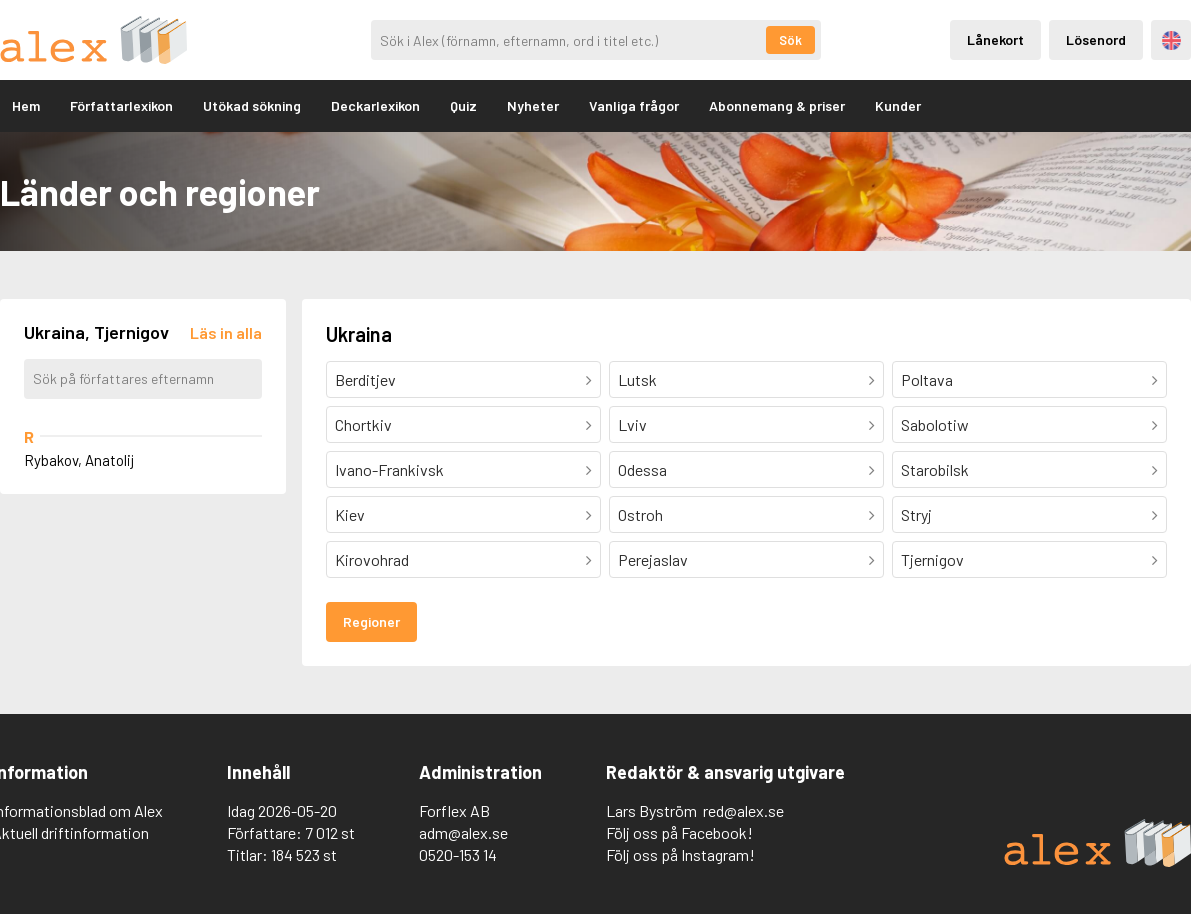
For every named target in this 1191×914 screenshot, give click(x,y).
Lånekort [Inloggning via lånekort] (995, 39)
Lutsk (637, 379)
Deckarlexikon (375, 105)
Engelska (1171, 40)
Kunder (898, 105)
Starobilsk (935, 469)
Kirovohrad (372, 559)
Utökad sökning (252, 105)
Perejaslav (653, 559)
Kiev (350, 514)
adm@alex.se (463, 832)
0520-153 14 (458, 854)
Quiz (463, 105)
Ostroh (640, 514)
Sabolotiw (935, 424)
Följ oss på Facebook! (679, 832)
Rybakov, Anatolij (79, 460)
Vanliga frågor (634, 105)
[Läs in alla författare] (226, 332)
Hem (26, 105)
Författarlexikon (121, 105)
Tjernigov (932, 559)
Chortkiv (363, 424)
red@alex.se (743, 810)
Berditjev (365, 379)
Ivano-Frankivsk (389, 469)
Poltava (927, 379)
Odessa (642, 469)
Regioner (371, 621)
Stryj (916, 514)
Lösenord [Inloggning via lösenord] (1096, 39)
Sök (790, 40)
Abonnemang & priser (777, 105)
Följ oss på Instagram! (680, 854)
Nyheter (533, 105)
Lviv (632, 424)
